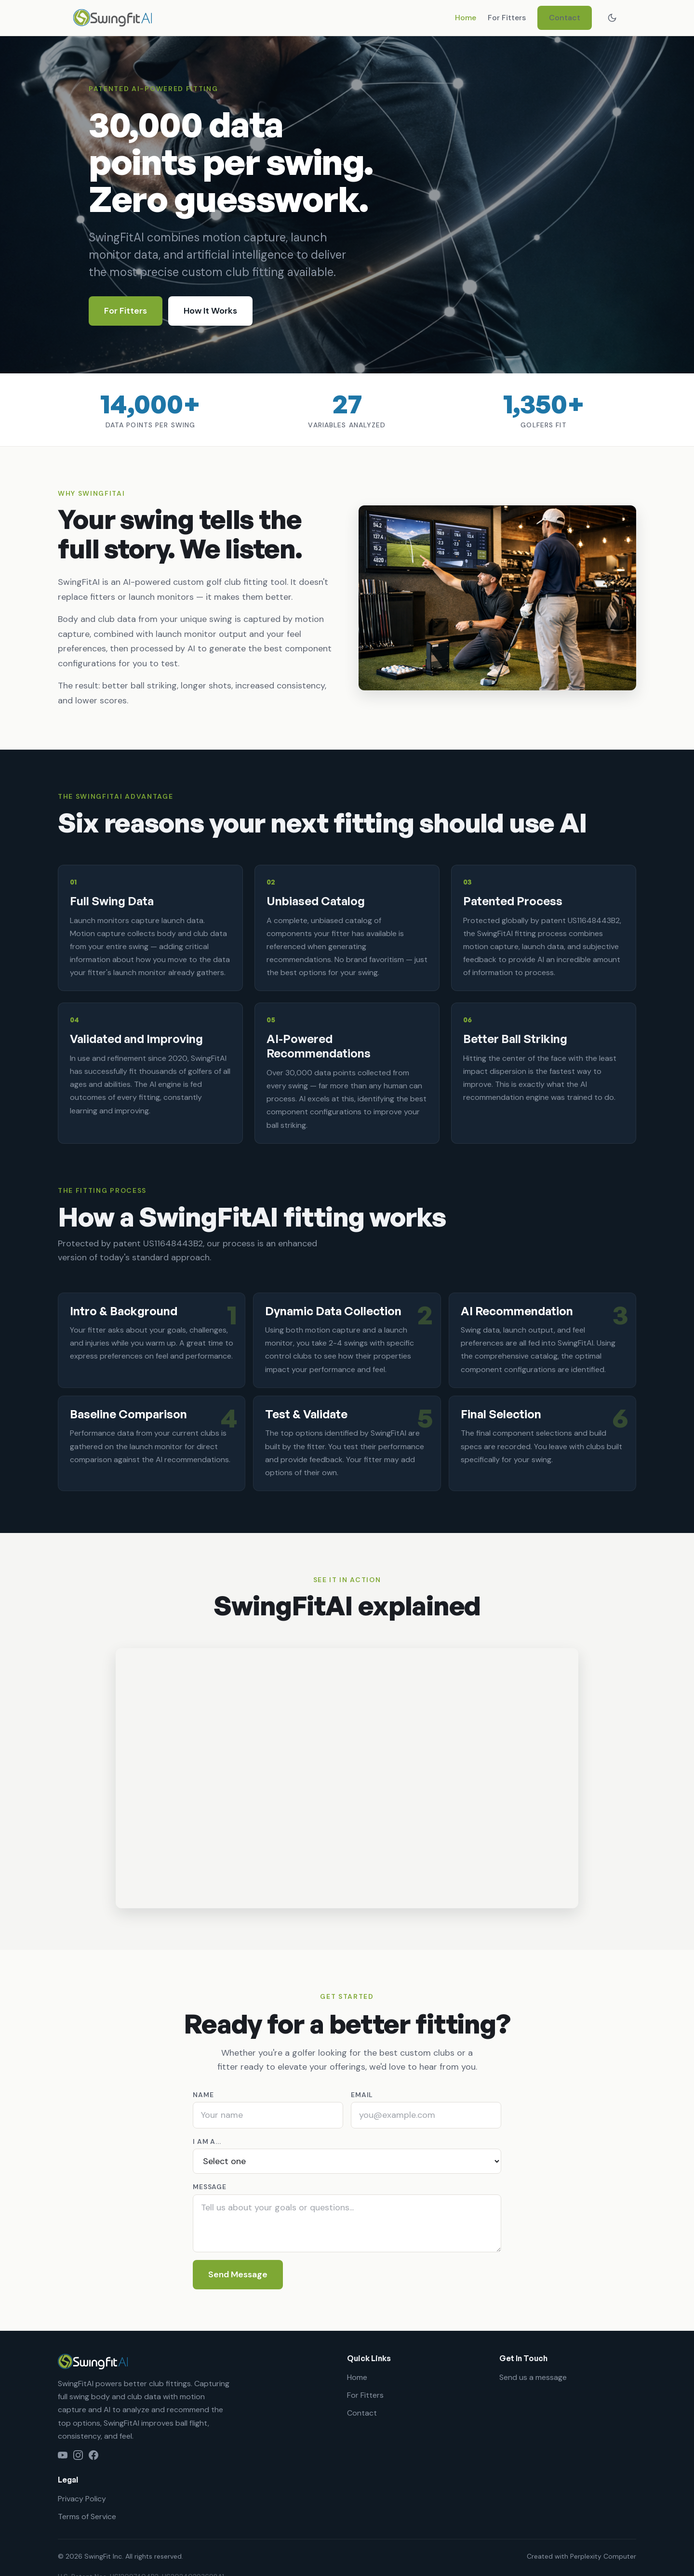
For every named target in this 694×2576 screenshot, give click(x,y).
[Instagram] (78, 2455)
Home (465, 18)
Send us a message (533, 2377)
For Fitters (507, 18)
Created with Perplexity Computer (581, 2556)
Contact (564, 18)
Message (210, 2186)
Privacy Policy (82, 2499)
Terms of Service (87, 2516)
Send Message (237, 2274)
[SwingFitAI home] (112, 17)
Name (203, 2094)
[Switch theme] (612, 17)
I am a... (207, 2141)
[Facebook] (93, 2455)
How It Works (210, 311)
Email (362, 2094)
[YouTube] (62, 2455)
